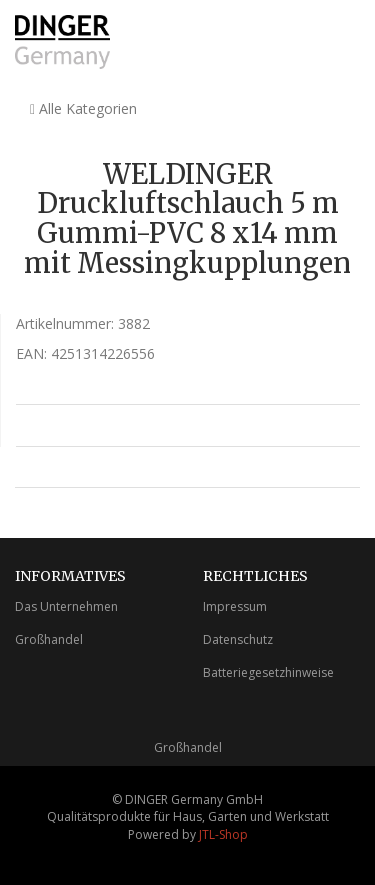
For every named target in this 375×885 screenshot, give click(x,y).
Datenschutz (238, 639)
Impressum (235, 606)
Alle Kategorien (83, 108)
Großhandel (49, 639)
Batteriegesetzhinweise (268, 672)
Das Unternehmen (66, 606)
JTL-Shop (223, 834)
